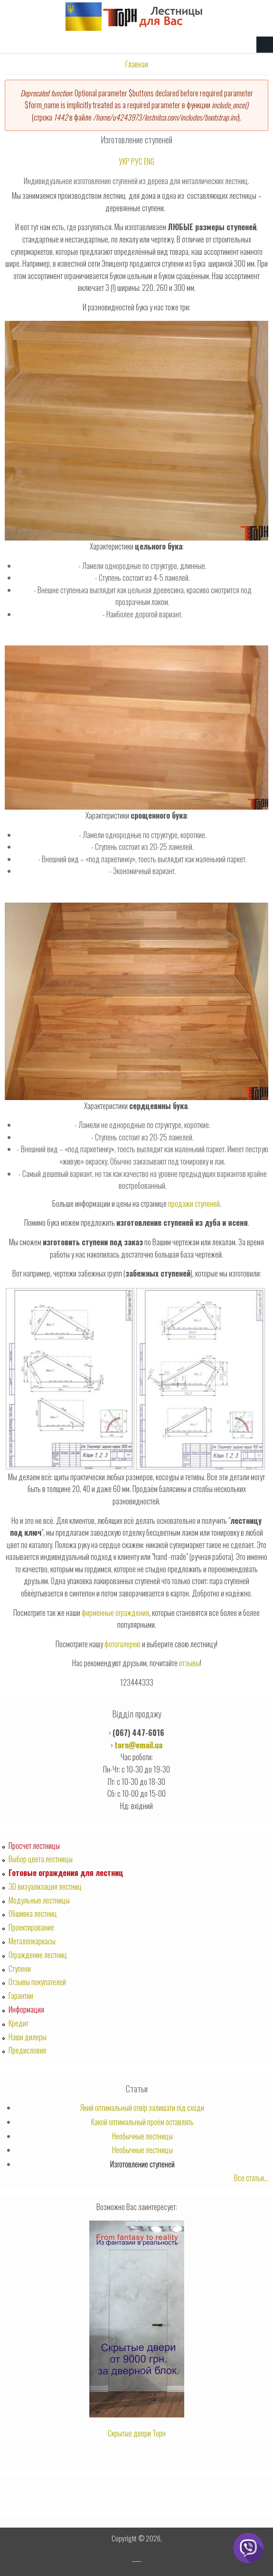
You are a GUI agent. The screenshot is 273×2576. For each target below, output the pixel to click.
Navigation (264, 45)
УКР (124, 161)
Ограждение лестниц (38, 1954)
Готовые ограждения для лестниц (66, 1872)
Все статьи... (251, 2178)
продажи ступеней (194, 1203)
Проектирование (31, 1927)
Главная (136, 64)
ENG (149, 161)
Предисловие (28, 2050)
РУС (136, 161)
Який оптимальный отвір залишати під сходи (142, 2107)
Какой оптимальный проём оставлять (142, 2122)
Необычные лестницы (142, 2136)
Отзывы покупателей (37, 1982)
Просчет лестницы (34, 1845)
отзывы (189, 1663)
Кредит (18, 2023)
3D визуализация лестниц (45, 1886)
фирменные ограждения (115, 1612)
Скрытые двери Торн (137, 2433)
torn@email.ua (138, 1745)
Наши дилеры (28, 2037)
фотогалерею (122, 1644)
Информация (26, 2009)
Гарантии (21, 1995)
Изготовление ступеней (142, 2164)
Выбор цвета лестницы (41, 1859)
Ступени (20, 1968)
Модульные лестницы (39, 1900)
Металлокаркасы (32, 1941)
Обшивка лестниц (33, 1913)
